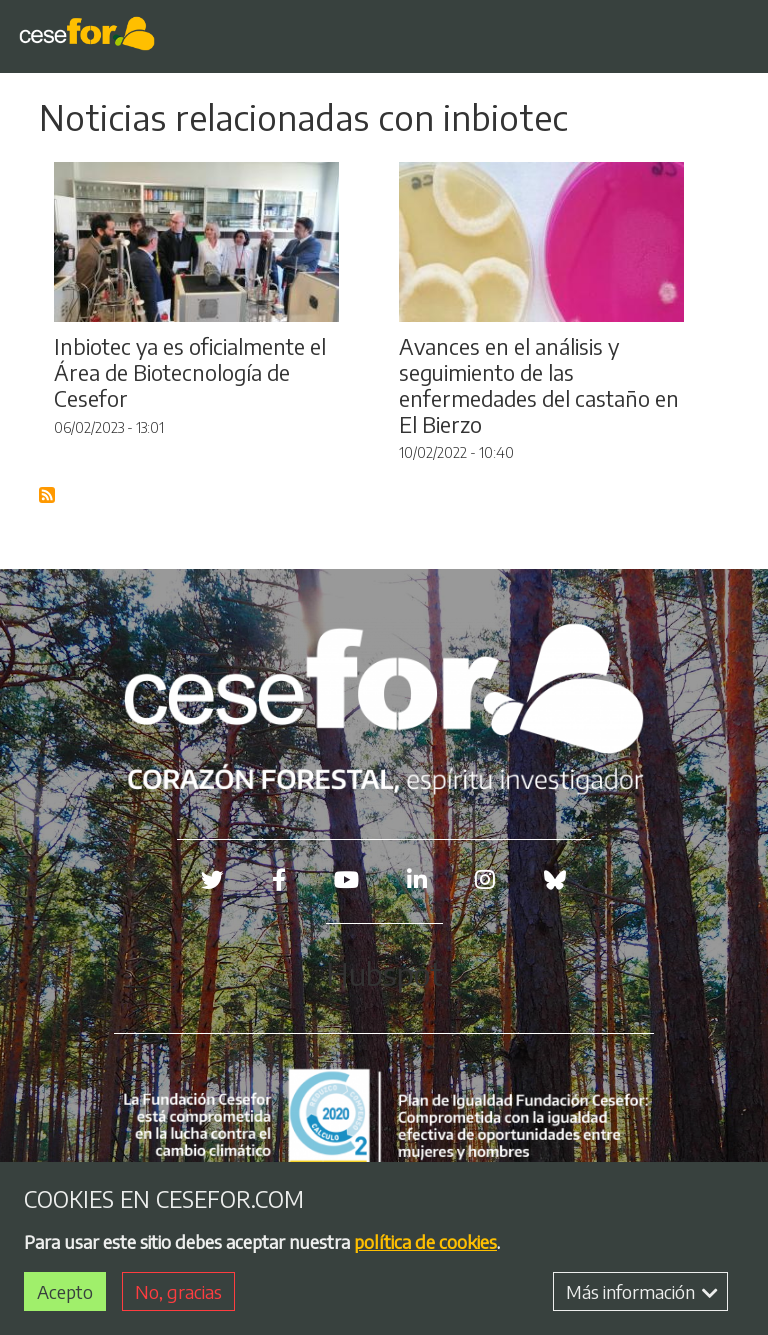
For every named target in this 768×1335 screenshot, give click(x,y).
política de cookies (425, 1242)
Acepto (65, 1292)
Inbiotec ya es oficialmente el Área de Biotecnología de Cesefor (190, 372)
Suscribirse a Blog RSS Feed (48, 496)
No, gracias (178, 1292)
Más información (642, 1292)
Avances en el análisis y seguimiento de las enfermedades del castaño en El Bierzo (539, 385)
